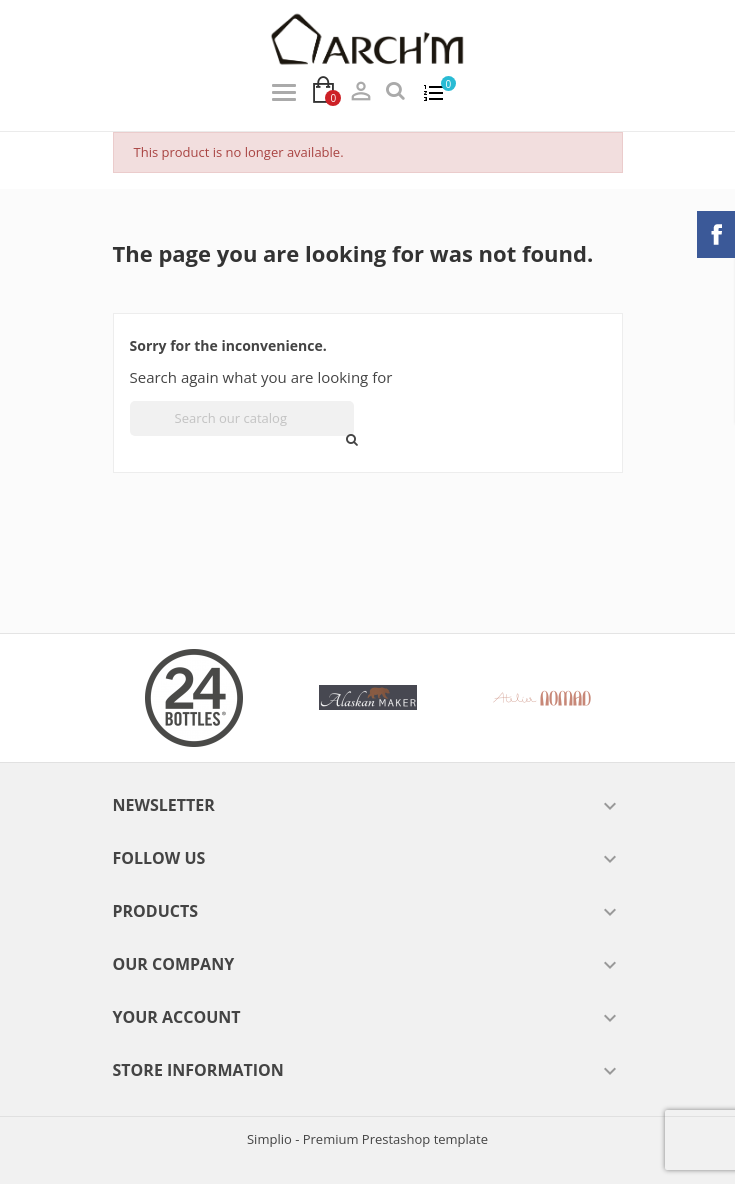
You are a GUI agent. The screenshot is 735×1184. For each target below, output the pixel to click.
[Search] (242, 418)
